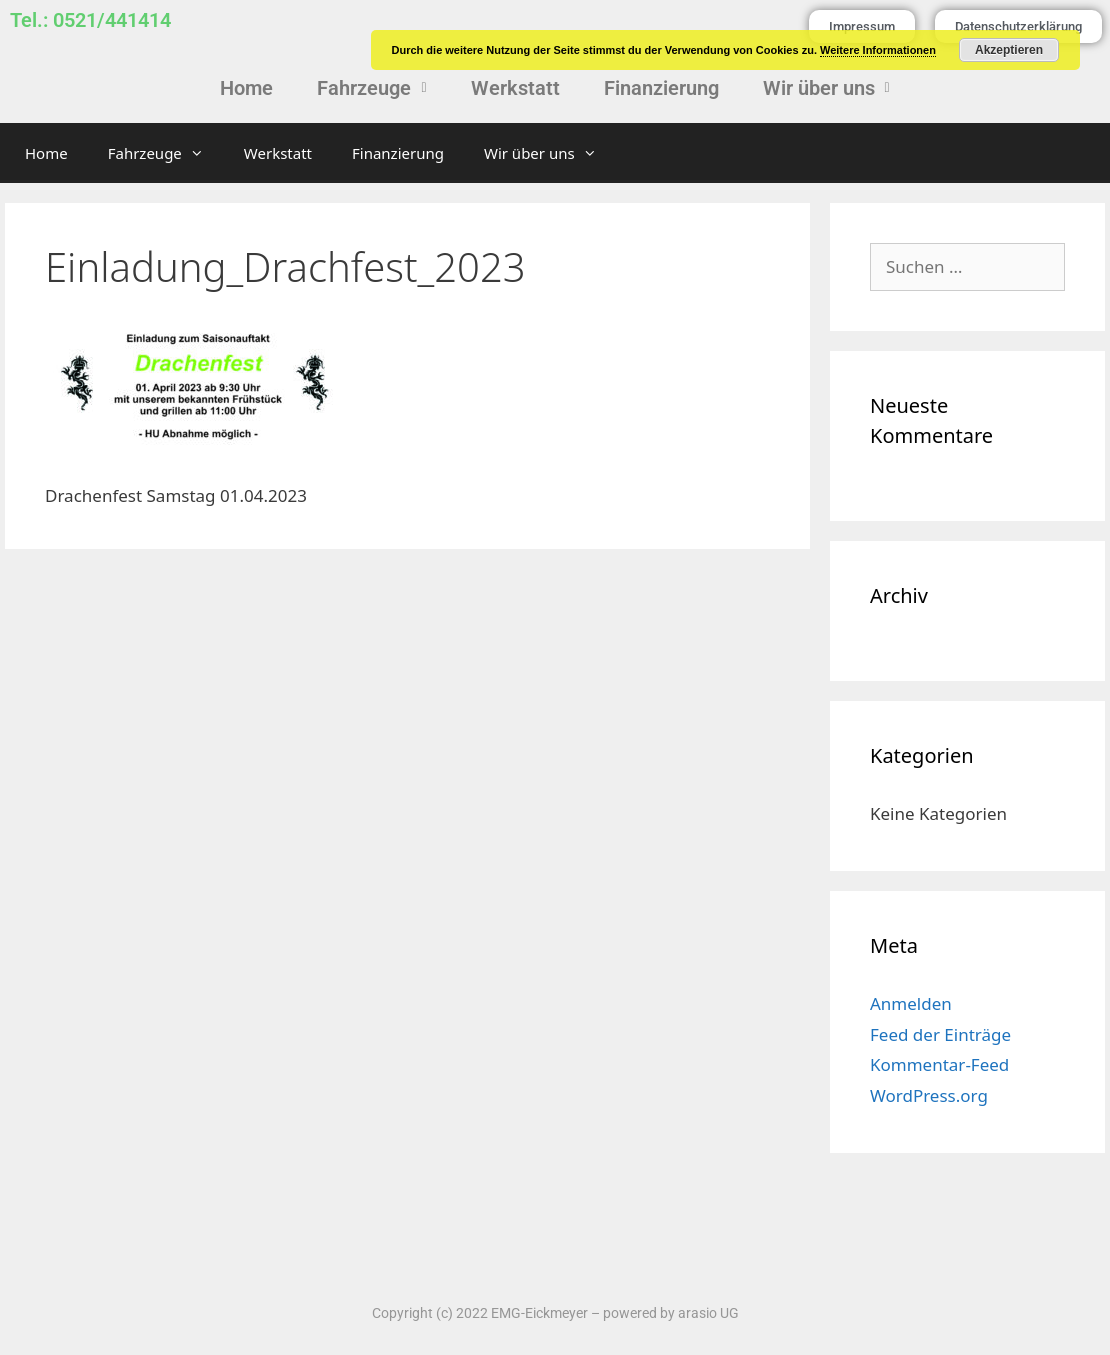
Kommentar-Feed (939, 1064)
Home (246, 88)
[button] (371, 88)
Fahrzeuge (371, 88)
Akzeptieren (1009, 50)
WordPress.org (929, 1095)
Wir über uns (826, 88)
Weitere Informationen (878, 50)
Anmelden (911, 1003)
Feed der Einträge (940, 1034)
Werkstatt (515, 88)
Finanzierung (661, 88)
